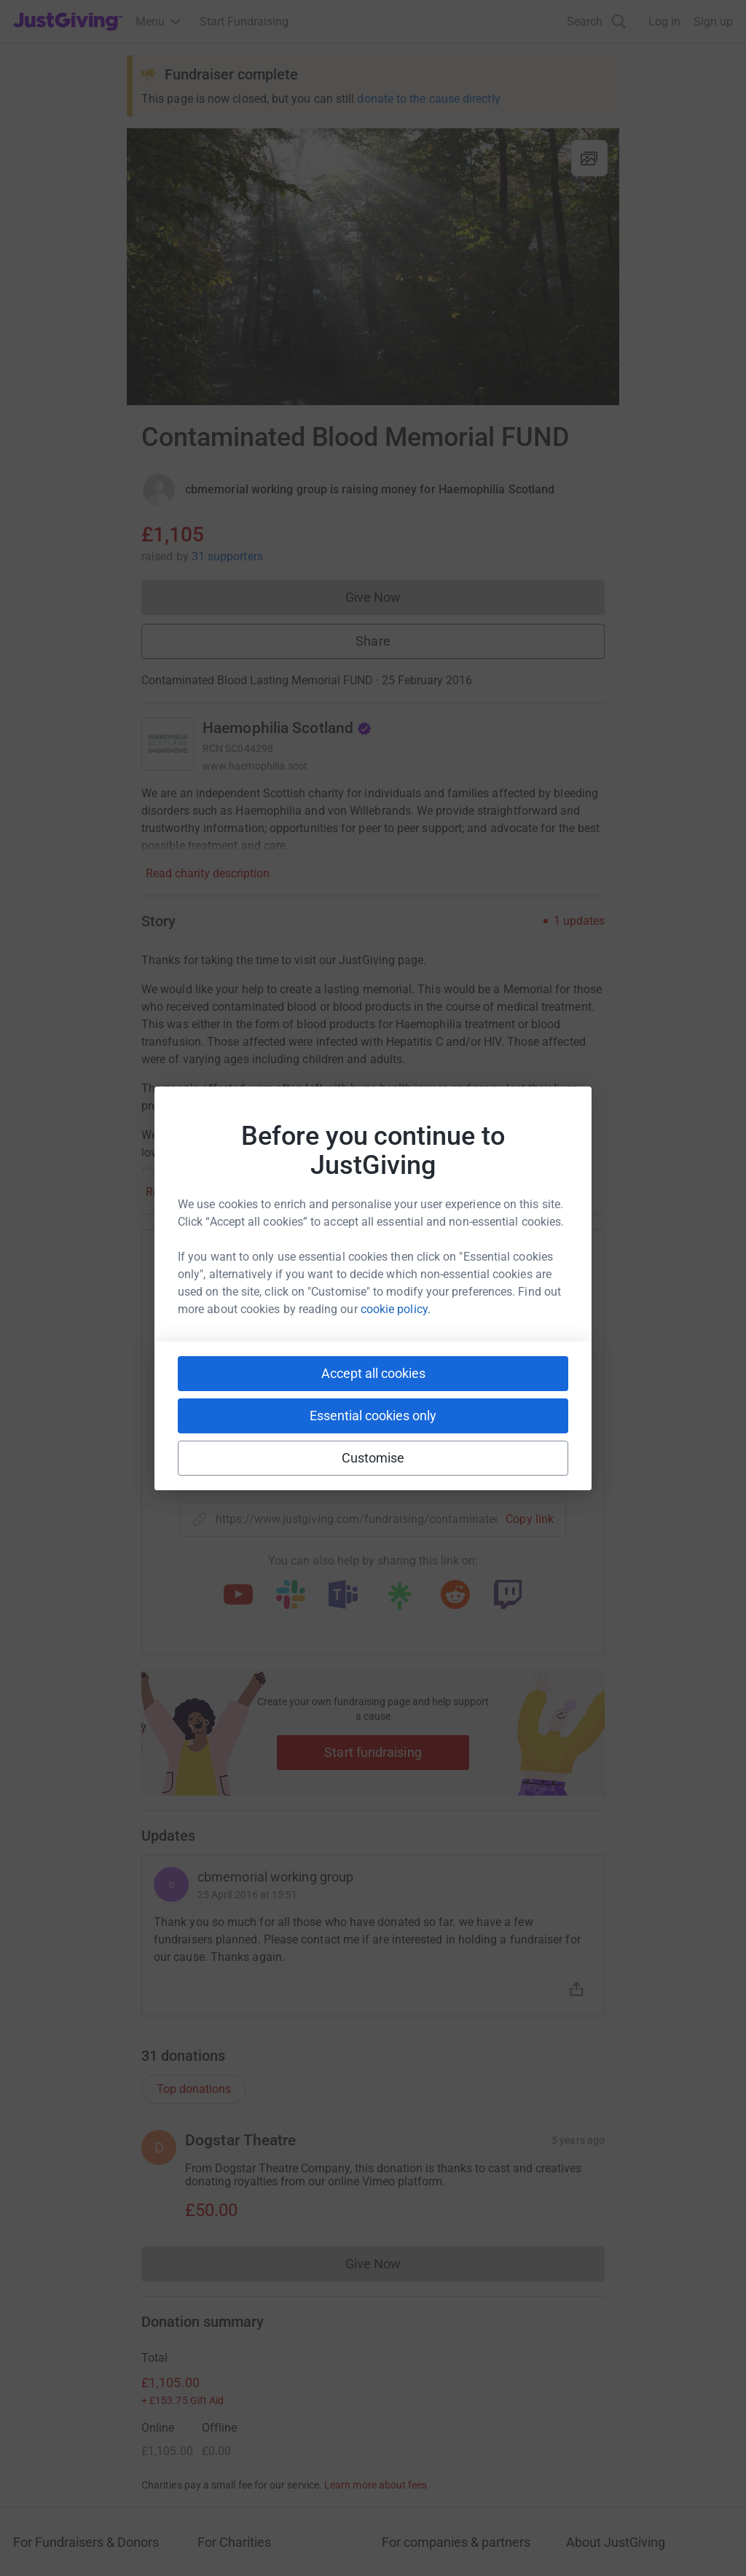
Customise (373, 1457)
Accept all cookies (373, 1373)
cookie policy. (396, 1309)
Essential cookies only (373, 1415)
